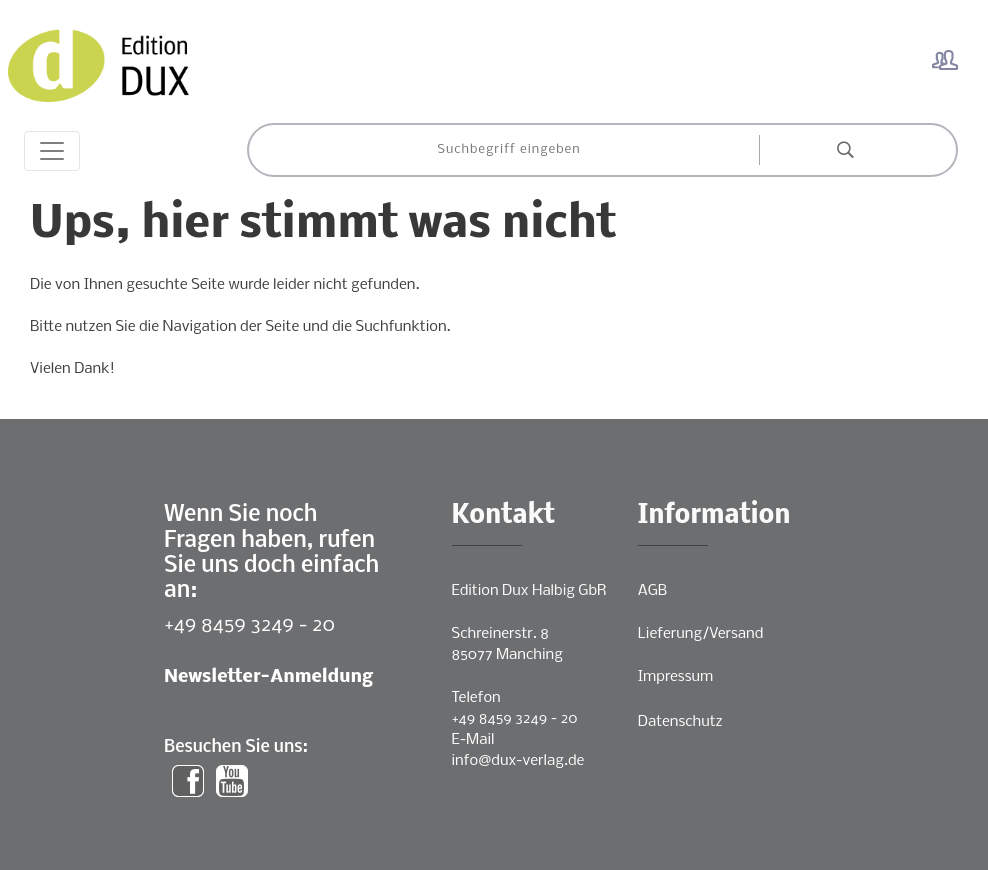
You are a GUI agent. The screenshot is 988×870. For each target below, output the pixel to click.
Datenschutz (680, 722)
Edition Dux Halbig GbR (529, 591)
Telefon (476, 698)
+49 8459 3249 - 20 (249, 625)
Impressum (675, 677)
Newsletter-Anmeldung (268, 677)
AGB (652, 591)
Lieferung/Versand (701, 634)
